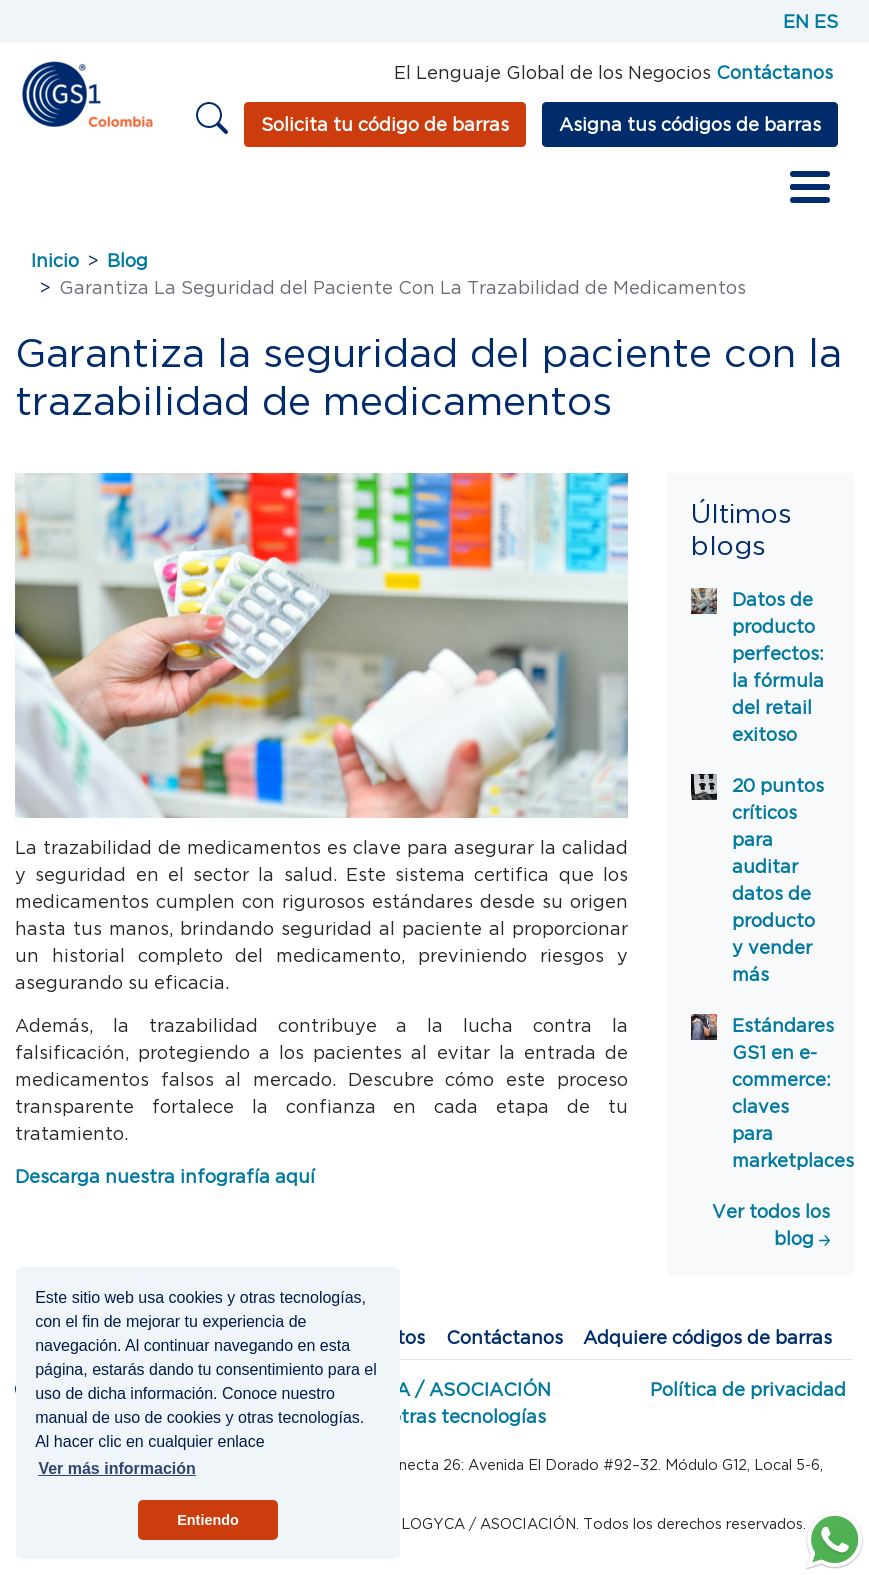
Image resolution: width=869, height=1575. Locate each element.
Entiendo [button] (208, 1520)
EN (796, 21)
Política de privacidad (748, 1389)
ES (826, 21)
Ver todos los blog (771, 1225)
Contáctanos (504, 1337)
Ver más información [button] (116, 1468)
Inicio (55, 260)
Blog (127, 260)
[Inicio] (86, 92)
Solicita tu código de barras (385, 124)
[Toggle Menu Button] (810, 187)
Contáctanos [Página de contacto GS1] (774, 72)
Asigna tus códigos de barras (690, 124)
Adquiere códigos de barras (707, 1337)
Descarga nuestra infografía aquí (165, 1176)
